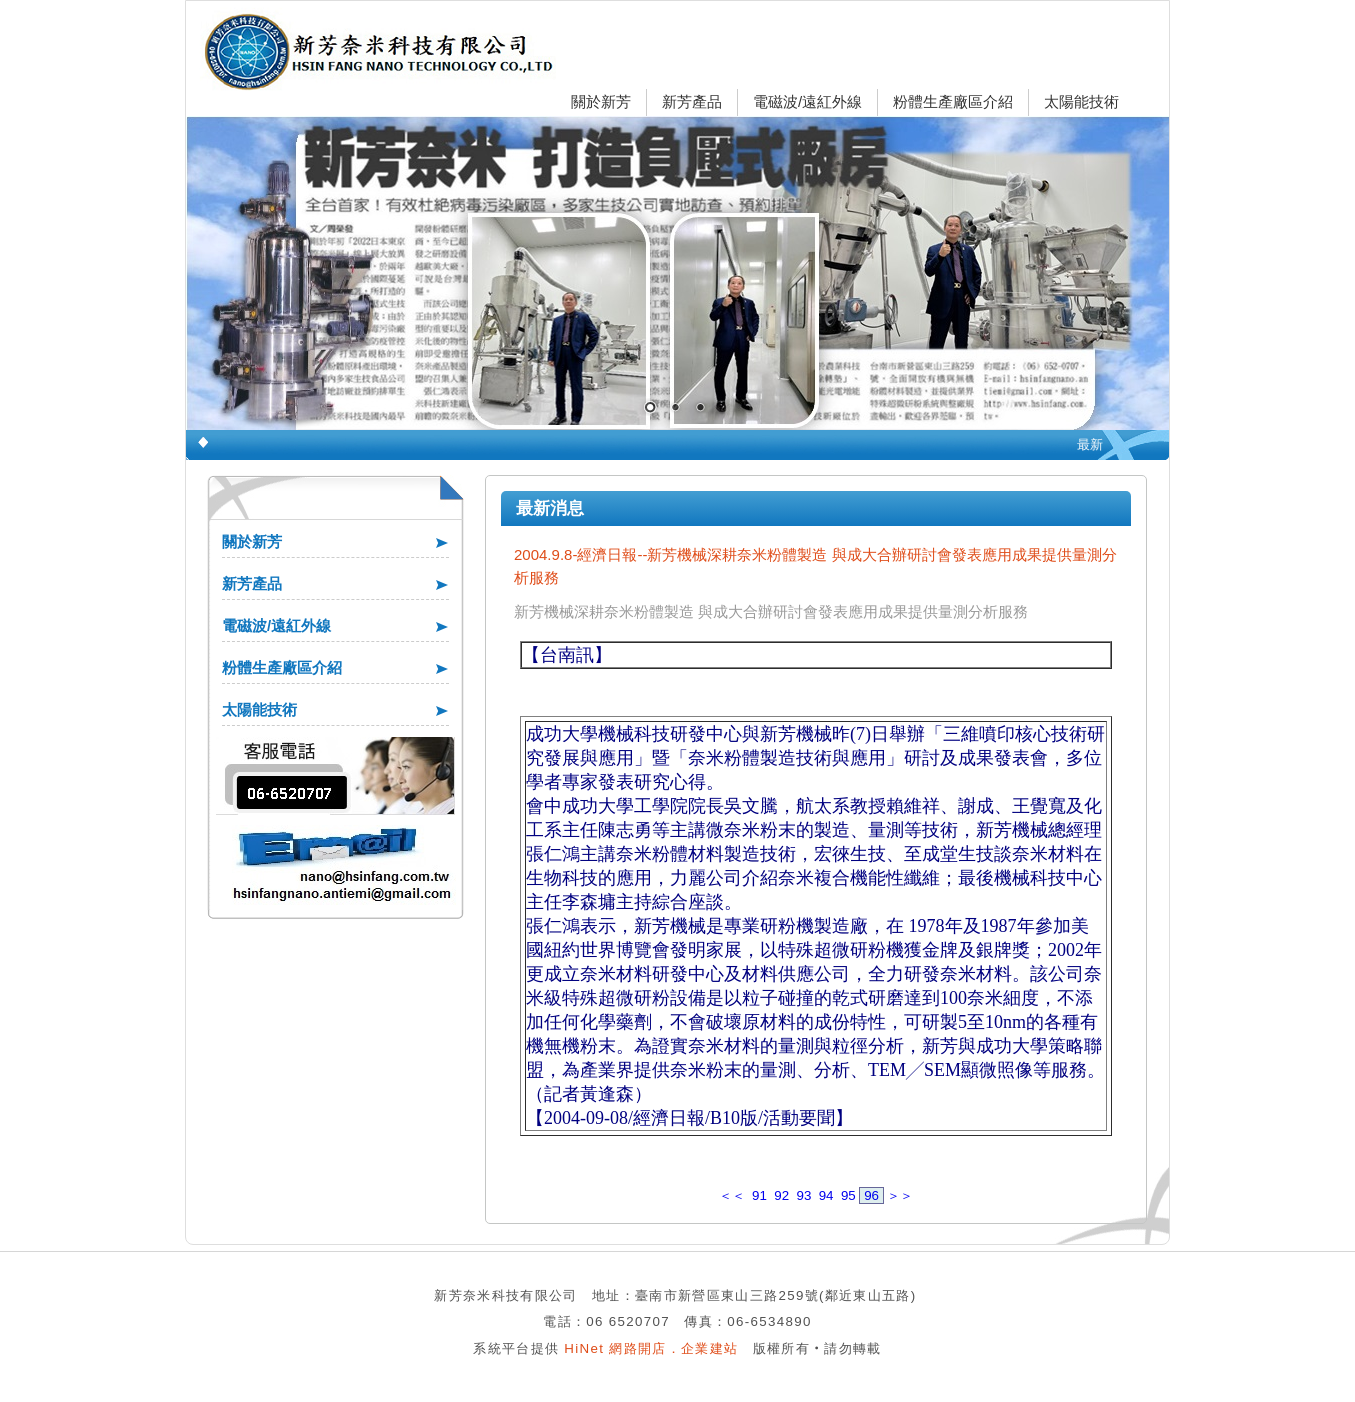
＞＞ (900, 1195)
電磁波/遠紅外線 (807, 101)
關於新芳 (601, 101)
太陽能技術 (1081, 101)
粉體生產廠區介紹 (953, 101)
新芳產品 (692, 101)
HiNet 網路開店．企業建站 (651, 1348)
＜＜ (732, 1195)
